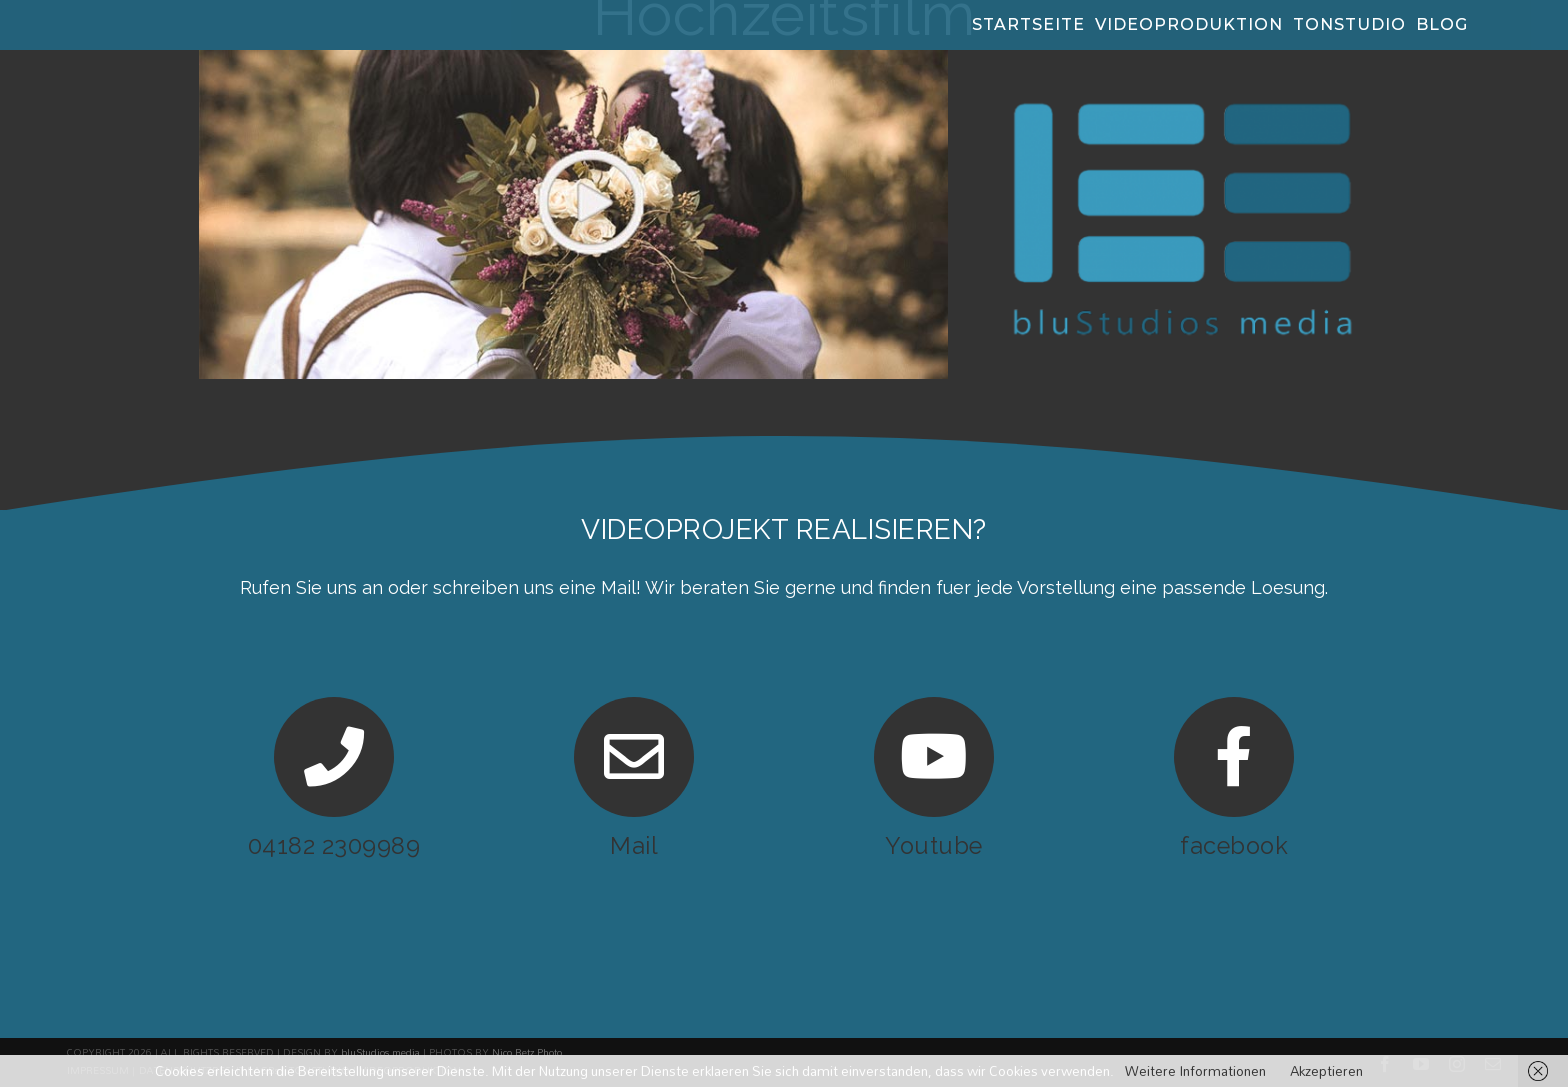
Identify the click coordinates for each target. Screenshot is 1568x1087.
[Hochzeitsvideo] (573, 57)
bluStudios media (380, 1053)
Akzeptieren (1326, 1071)
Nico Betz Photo (527, 1053)
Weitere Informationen (1195, 1071)
